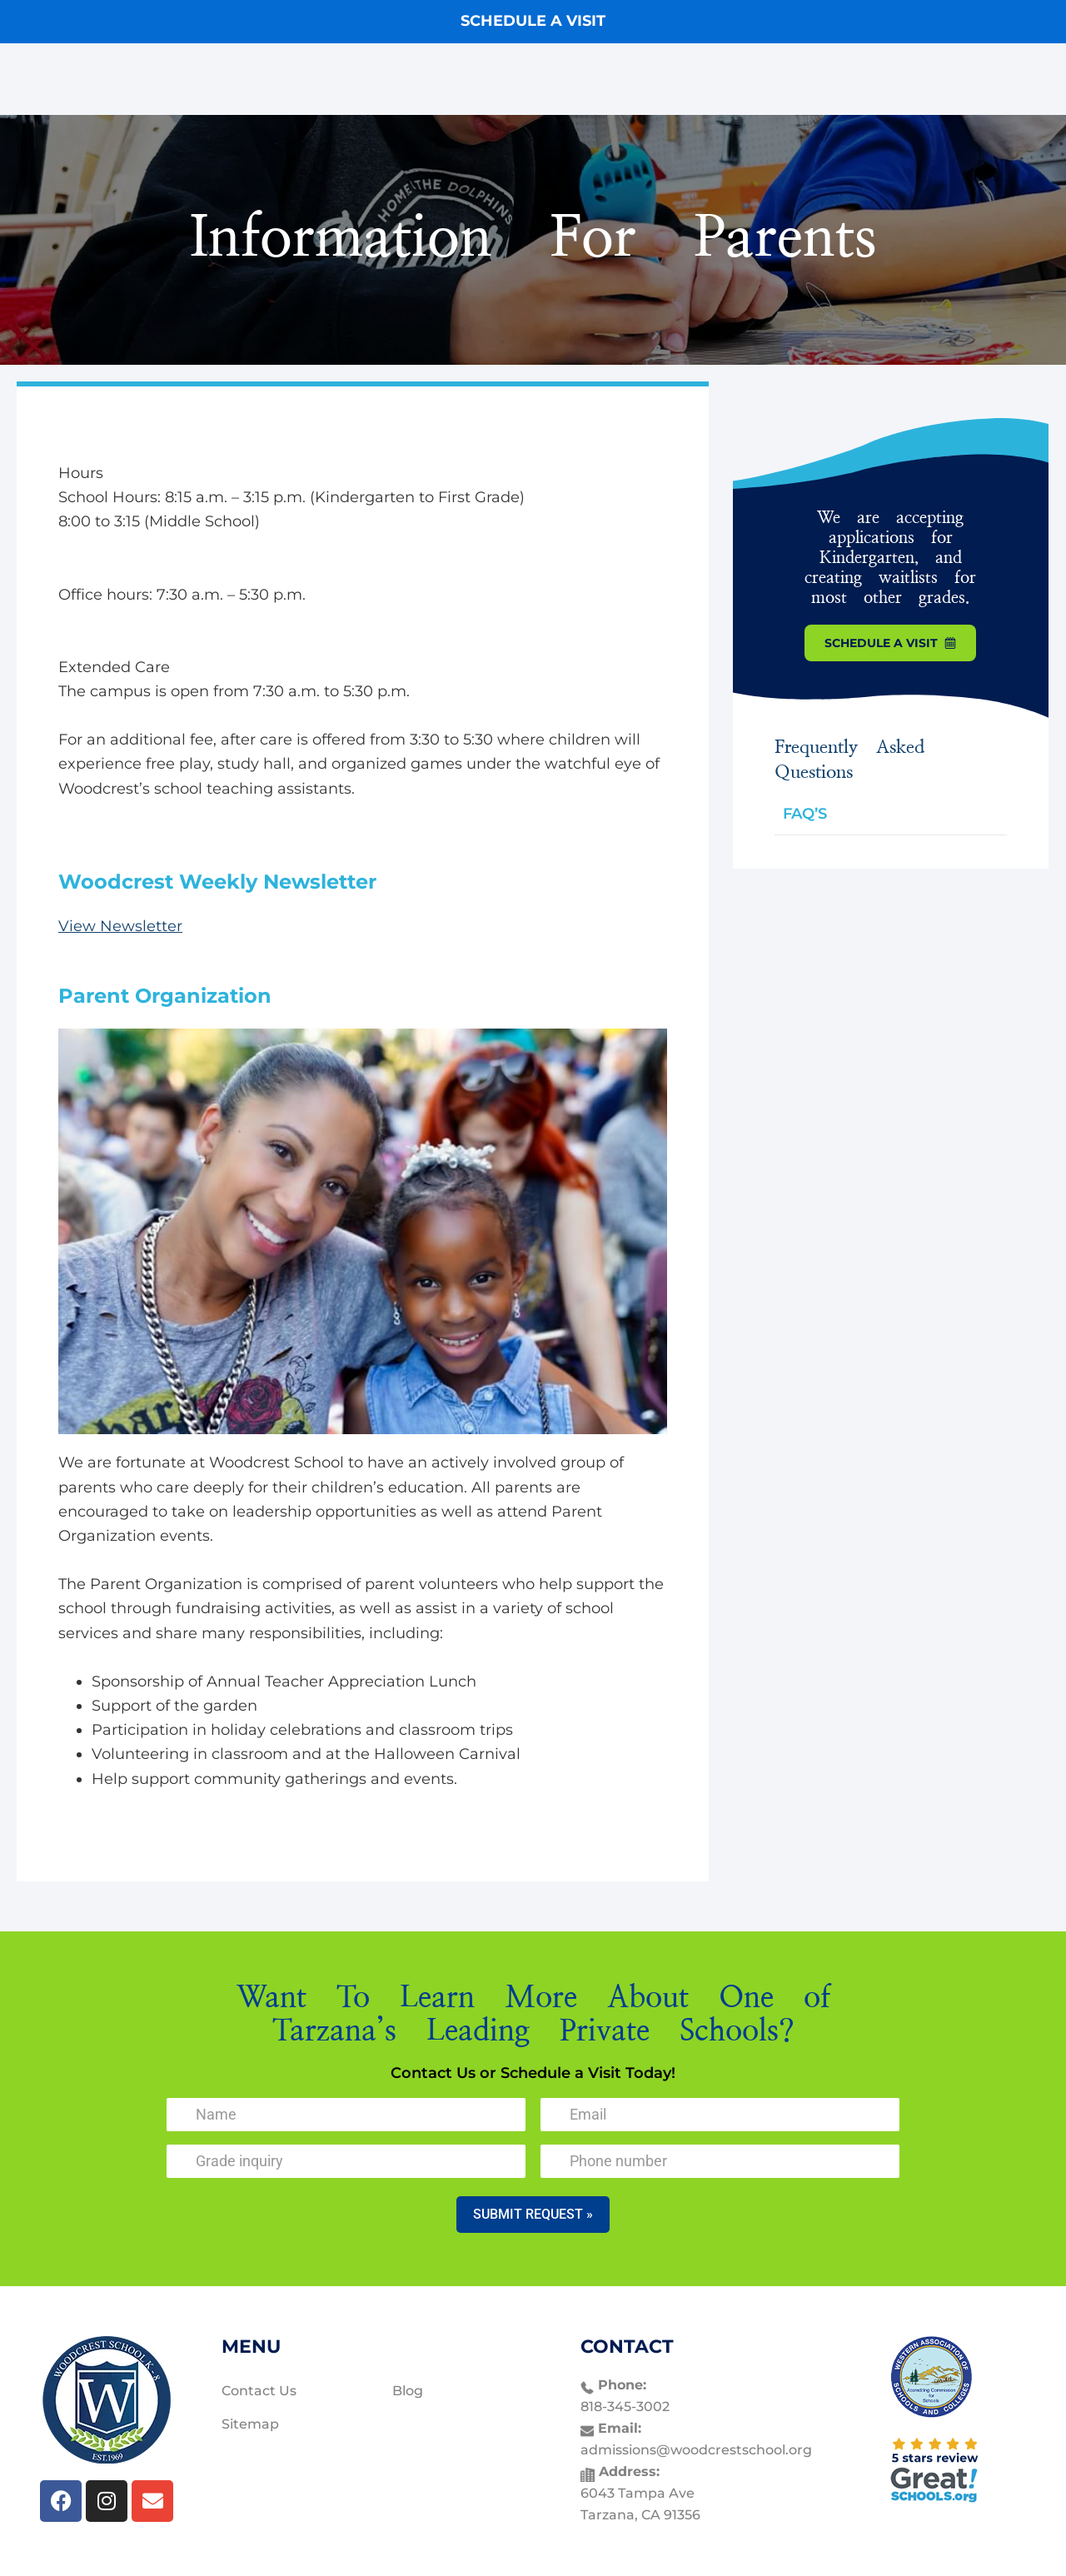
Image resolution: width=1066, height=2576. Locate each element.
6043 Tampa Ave (637, 2493)
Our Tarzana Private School (350, 79)
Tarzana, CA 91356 (640, 2515)
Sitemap (250, 2424)
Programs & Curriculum (536, 79)
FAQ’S (805, 814)
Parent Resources (694, 79)
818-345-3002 (625, 2406)
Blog (407, 2391)
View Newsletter (120, 926)
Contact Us (806, 79)
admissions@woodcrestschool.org (696, 2450)
